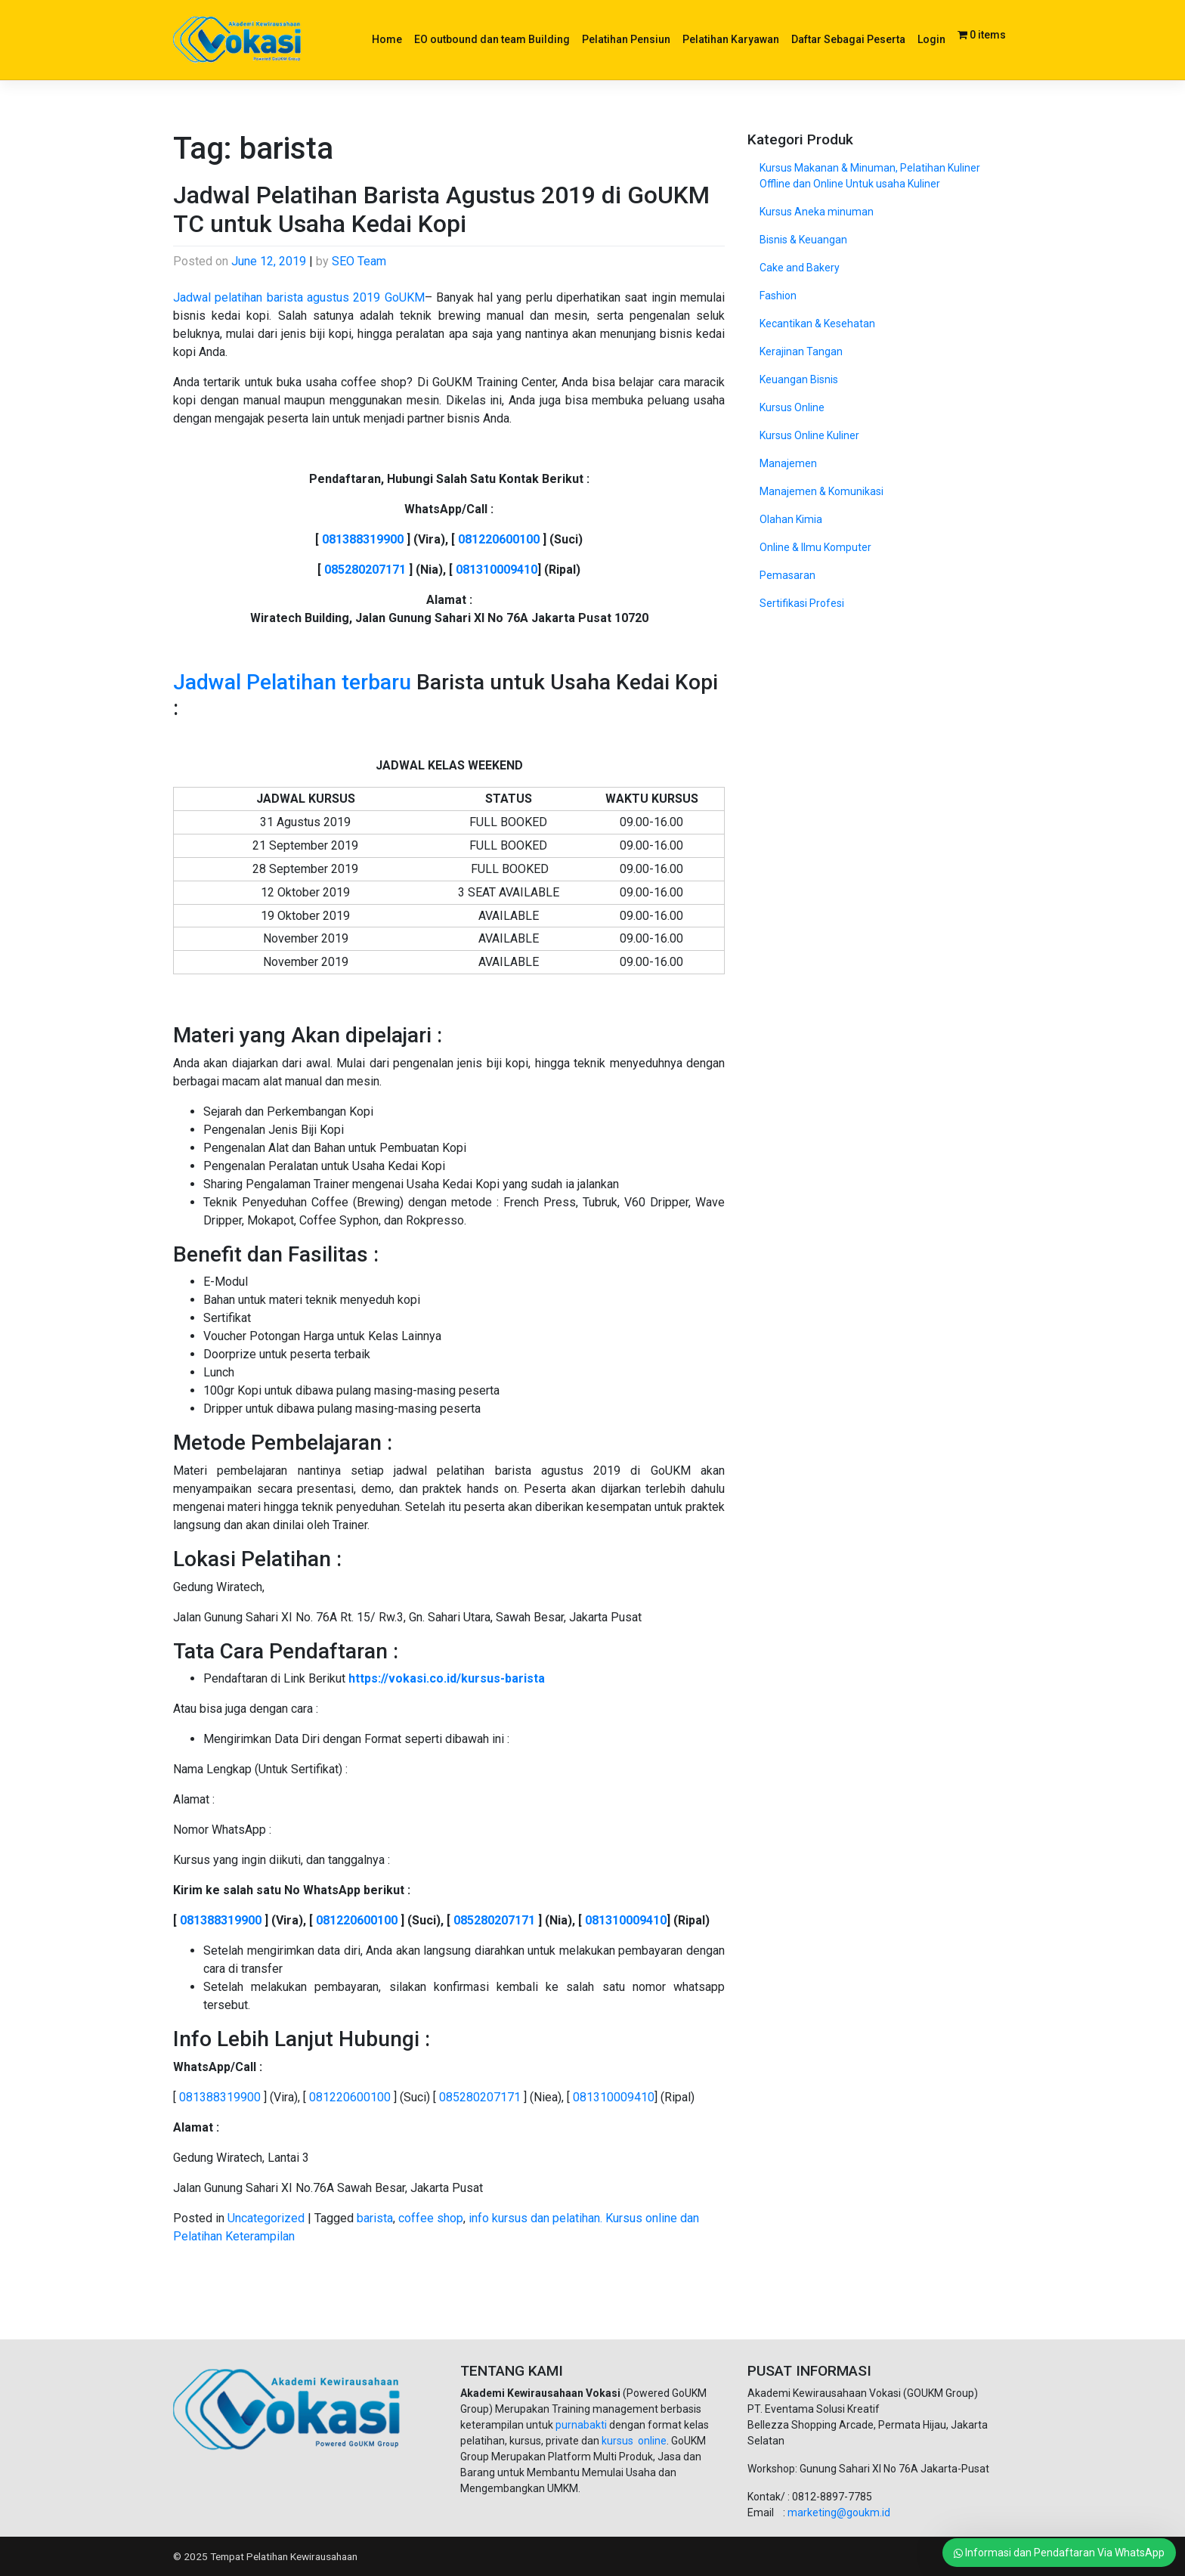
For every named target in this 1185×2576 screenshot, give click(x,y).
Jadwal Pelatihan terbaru (292, 682)
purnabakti (582, 2425)
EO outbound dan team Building (492, 39)
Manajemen (788, 463)
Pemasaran (787, 575)
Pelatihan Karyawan (730, 39)
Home (387, 39)
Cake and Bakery (800, 268)
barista (375, 2218)
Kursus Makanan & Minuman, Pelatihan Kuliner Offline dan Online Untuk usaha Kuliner (870, 176)
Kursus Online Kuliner (809, 435)
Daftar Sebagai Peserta (848, 39)
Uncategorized (266, 2218)
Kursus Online (792, 407)
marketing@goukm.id (838, 2512)
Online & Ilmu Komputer (815, 547)
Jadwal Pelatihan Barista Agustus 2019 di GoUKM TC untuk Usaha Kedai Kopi (441, 209)
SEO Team (359, 261)
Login (931, 39)
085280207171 (365, 569)
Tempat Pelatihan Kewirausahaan (283, 2556)
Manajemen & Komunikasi (821, 491)
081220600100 (499, 539)
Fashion (778, 295)
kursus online (634, 2441)
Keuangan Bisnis (799, 379)
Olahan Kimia (791, 519)
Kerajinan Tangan (801, 351)
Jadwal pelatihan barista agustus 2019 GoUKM (299, 297)
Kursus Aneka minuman (817, 212)
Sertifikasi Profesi (802, 603)
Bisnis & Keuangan (803, 240)
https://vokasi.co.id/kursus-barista (446, 1678)
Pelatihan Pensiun (626, 39)
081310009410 (496, 569)
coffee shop (430, 2218)
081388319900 (363, 539)
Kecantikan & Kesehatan (817, 323)
